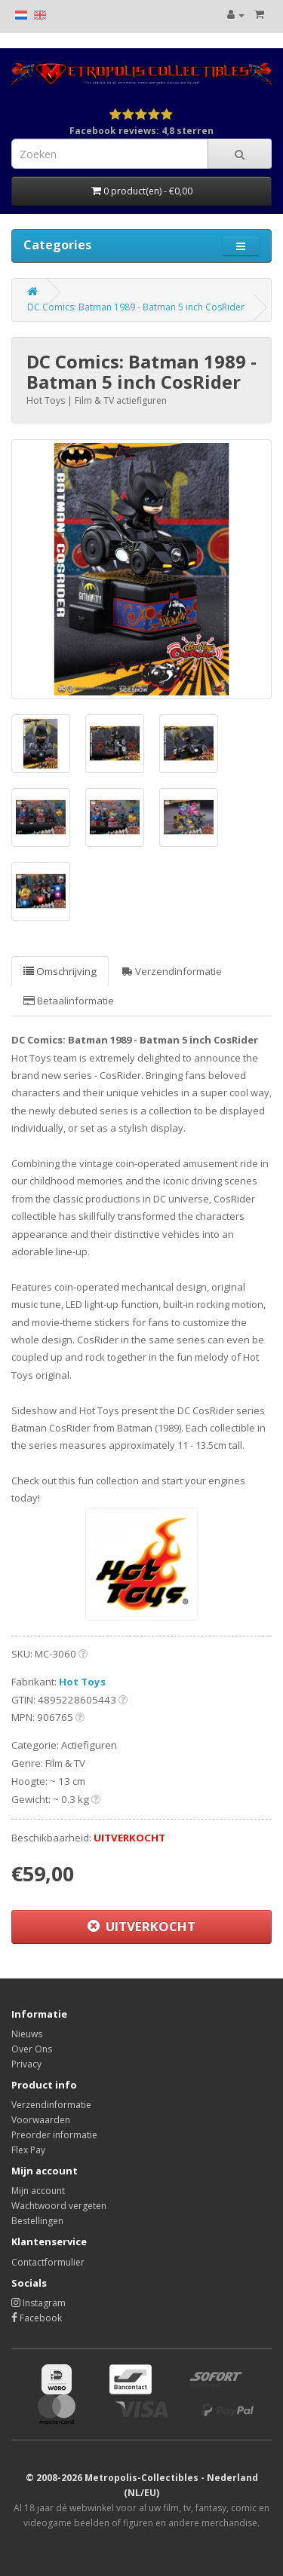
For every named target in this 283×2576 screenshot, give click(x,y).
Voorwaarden (40, 2119)
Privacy (26, 2064)
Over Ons (31, 2049)
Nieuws (26, 2033)
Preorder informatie (54, 2134)
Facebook (36, 2318)
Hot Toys (82, 1681)
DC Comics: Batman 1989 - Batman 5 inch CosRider (136, 307)
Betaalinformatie (68, 1000)
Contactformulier (48, 2262)
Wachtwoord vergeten (58, 2205)
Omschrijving (60, 971)
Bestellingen (37, 2220)
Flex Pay (28, 2150)
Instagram (38, 2302)
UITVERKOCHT (141, 1926)
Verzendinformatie (172, 971)
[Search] (240, 154)
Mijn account (38, 2190)
